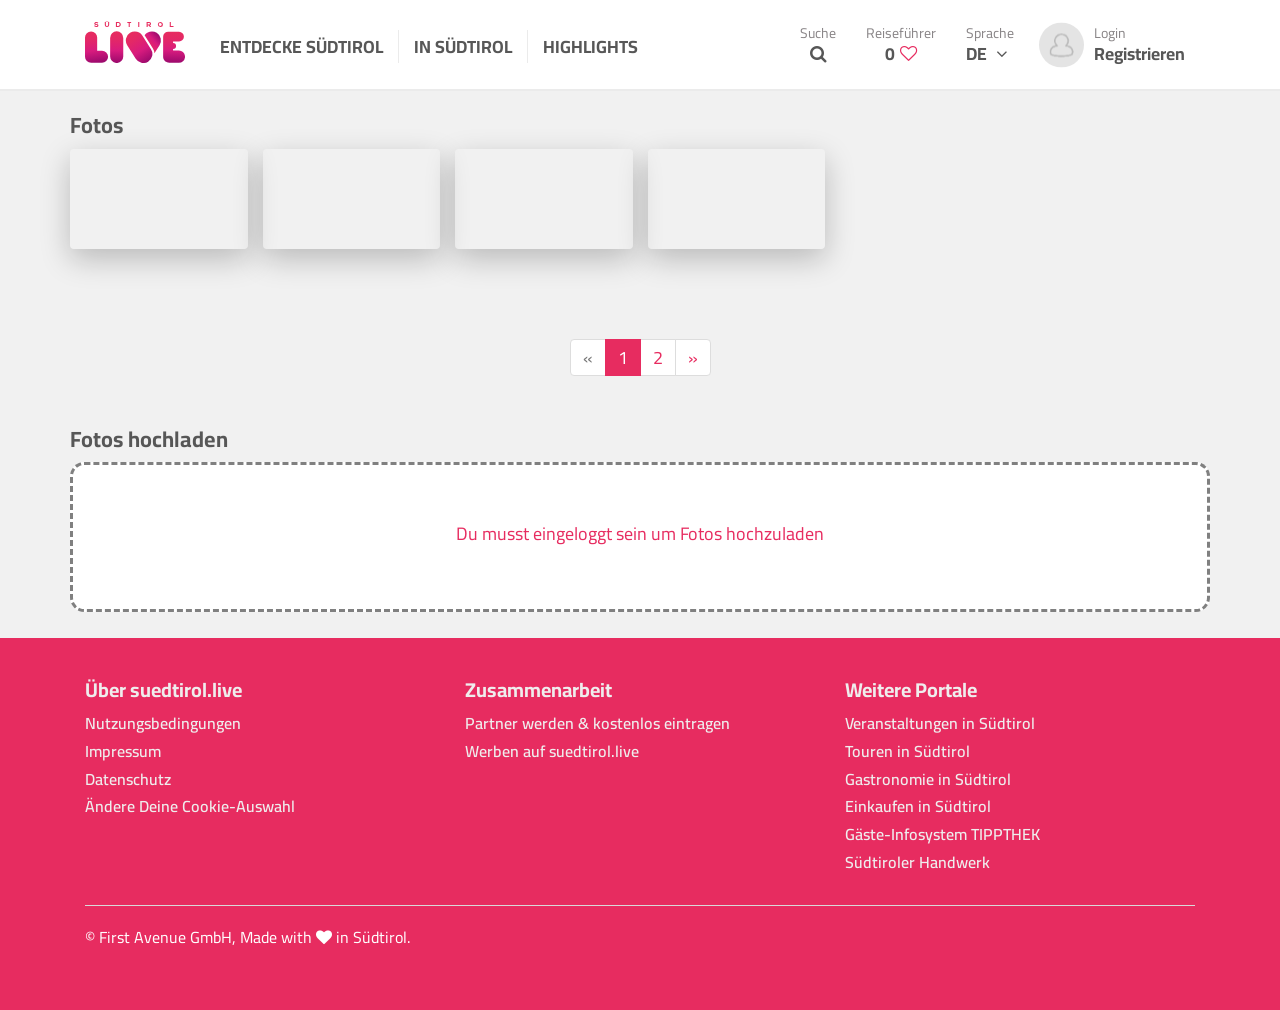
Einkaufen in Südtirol (918, 806)
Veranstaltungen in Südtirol (940, 723)
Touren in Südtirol (907, 751)
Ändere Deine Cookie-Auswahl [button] (190, 806)
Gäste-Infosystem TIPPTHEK (942, 834)
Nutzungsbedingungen (163, 723)
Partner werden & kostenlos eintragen (597, 723)
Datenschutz (128, 779)
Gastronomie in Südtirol (928, 779)
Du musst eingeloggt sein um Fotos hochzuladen (640, 533)
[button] (640, 537)
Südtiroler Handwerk (917, 862)
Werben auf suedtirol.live (552, 751)
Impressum (123, 751)
